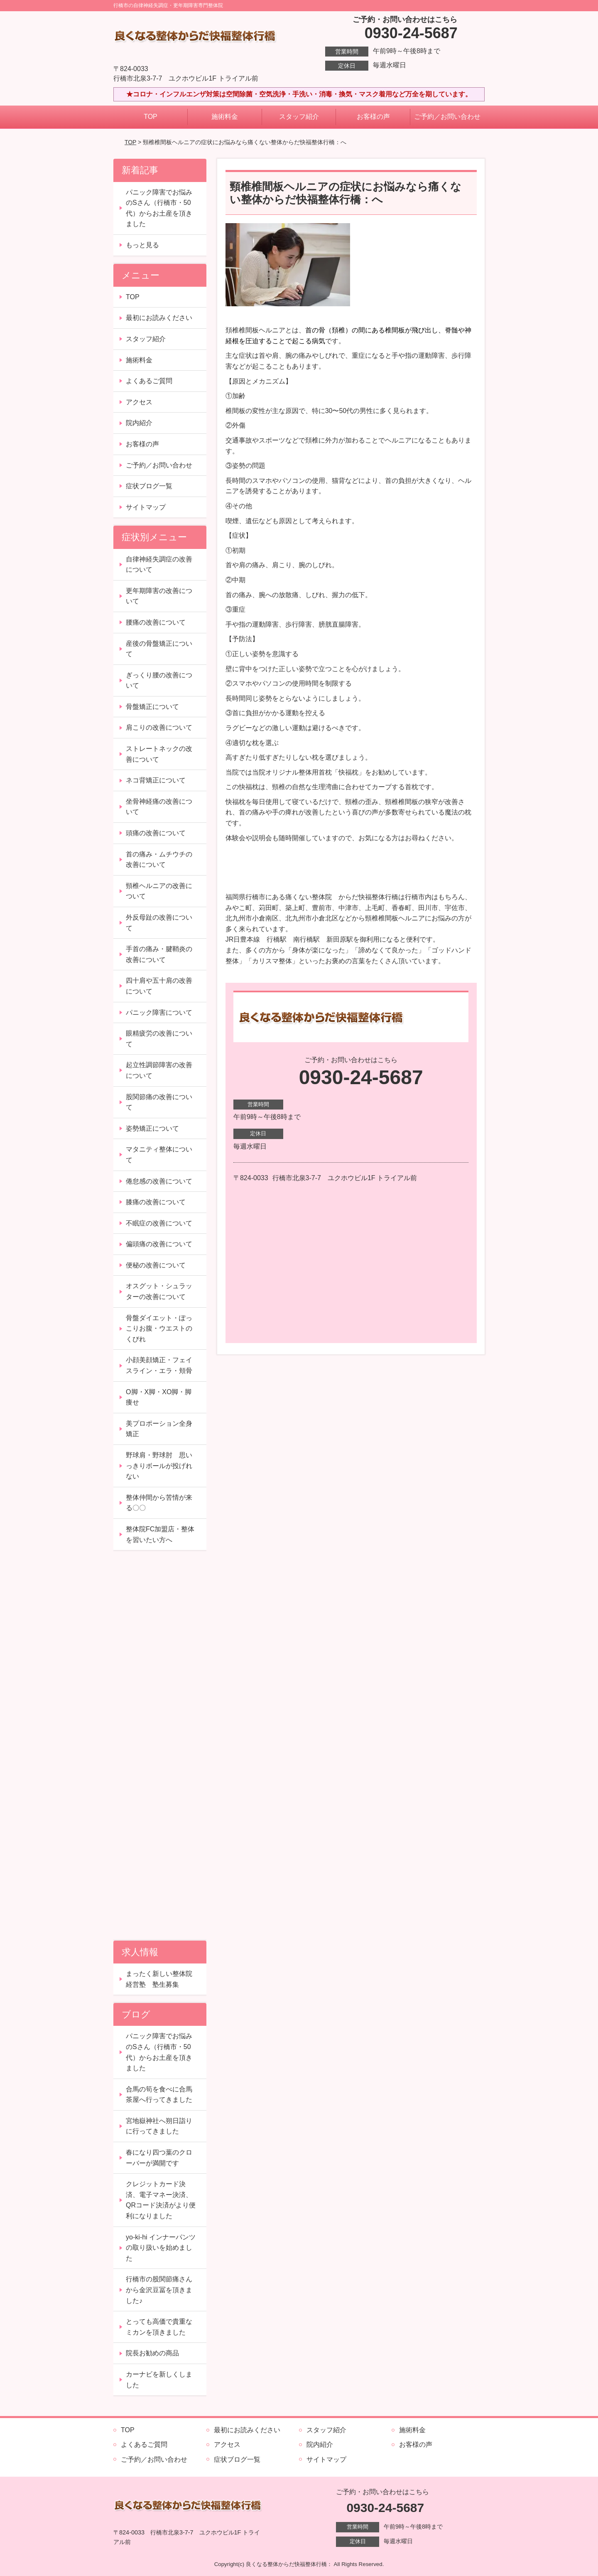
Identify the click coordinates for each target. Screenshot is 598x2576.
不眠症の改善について (159, 1223)
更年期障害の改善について (159, 596)
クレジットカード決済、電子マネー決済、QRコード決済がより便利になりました (161, 2199)
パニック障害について (159, 1012)
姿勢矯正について (152, 1128)
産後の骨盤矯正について (159, 649)
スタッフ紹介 (299, 116)
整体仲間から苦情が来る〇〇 (159, 1503)
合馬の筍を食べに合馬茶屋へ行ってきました (159, 2095)
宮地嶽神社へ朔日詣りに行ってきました (159, 2126)
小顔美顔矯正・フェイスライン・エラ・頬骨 (159, 1365)
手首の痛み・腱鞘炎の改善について (159, 954)
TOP (150, 116)
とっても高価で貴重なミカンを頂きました (159, 2327)
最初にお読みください (159, 317)
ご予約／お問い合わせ (447, 116)
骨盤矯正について (152, 706)
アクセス (139, 402)
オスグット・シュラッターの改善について (159, 1291)
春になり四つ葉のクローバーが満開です (159, 2158)
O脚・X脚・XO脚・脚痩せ (158, 1397)
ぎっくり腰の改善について (159, 680)
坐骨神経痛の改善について (159, 807)
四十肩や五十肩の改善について (159, 986)
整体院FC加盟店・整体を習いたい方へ (160, 1534)
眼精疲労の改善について (159, 1039)
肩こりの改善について (159, 727)
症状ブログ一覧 (149, 486)
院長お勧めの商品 (152, 2353)
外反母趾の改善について (159, 923)
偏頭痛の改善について (159, 1243)
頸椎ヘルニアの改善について (159, 891)
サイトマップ (146, 507)
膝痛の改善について (156, 1202)
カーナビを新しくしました (159, 2380)
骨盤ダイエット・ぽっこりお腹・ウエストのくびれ (159, 1328)
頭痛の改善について (156, 833)
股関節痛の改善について (159, 1102)
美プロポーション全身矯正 (159, 1429)
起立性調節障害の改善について (159, 1070)
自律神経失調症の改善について (159, 564)
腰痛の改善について (156, 622)
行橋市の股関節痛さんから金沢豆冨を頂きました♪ (159, 2290)
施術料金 (224, 116)
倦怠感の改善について (159, 1181)
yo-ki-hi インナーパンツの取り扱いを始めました (161, 2248)
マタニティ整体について (159, 1155)
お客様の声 (373, 116)
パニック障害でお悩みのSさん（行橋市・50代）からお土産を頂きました (159, 208)
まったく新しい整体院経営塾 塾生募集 (159, 1979)
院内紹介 (139, 422)
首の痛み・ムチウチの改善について (159, 860)
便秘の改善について (156, 1265)
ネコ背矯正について (156, 780)
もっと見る (142, 244)
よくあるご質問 (149, 380)
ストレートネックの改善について (159, 754)
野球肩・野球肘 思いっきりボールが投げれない (159, 1466)
